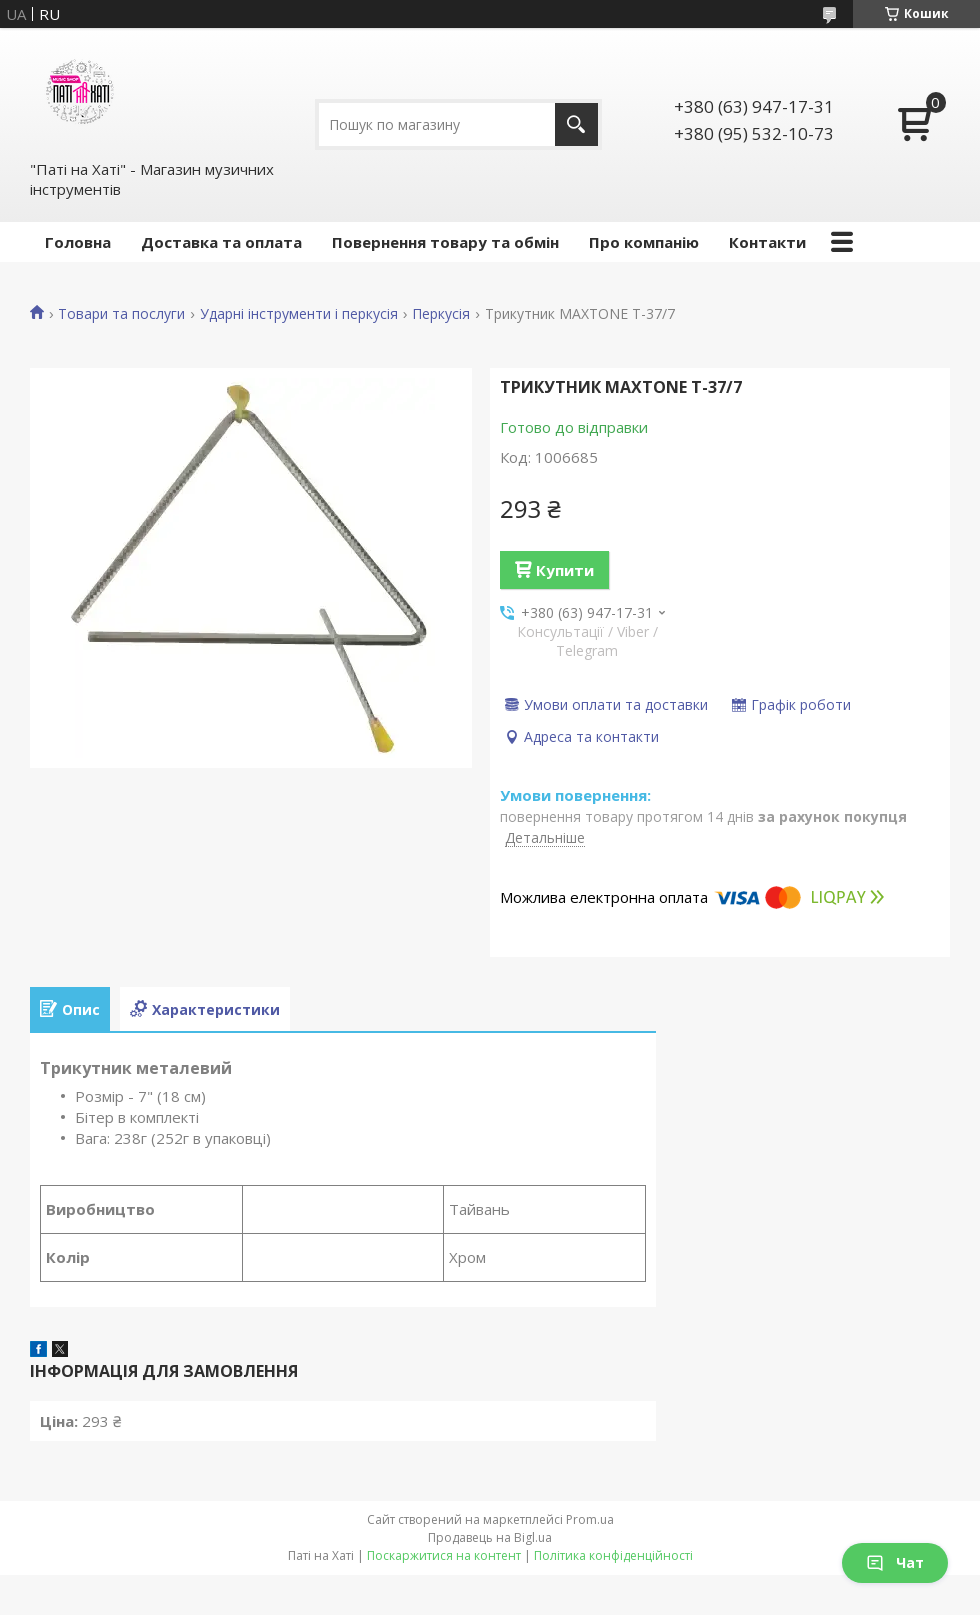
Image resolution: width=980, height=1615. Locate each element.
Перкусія (441, 314)
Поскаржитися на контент (444, 1555)
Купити (565, 570)
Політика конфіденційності (613, 1555)
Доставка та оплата (221, 242)
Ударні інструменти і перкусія (299, 314)
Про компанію (644, 242)
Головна (78, 242)
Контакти (767, 242)
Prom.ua (590, 1519)
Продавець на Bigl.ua (490, 1537)
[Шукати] (576, 124)
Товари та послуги (121, 314)
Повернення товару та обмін (445, 242)
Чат (895, 1562)
